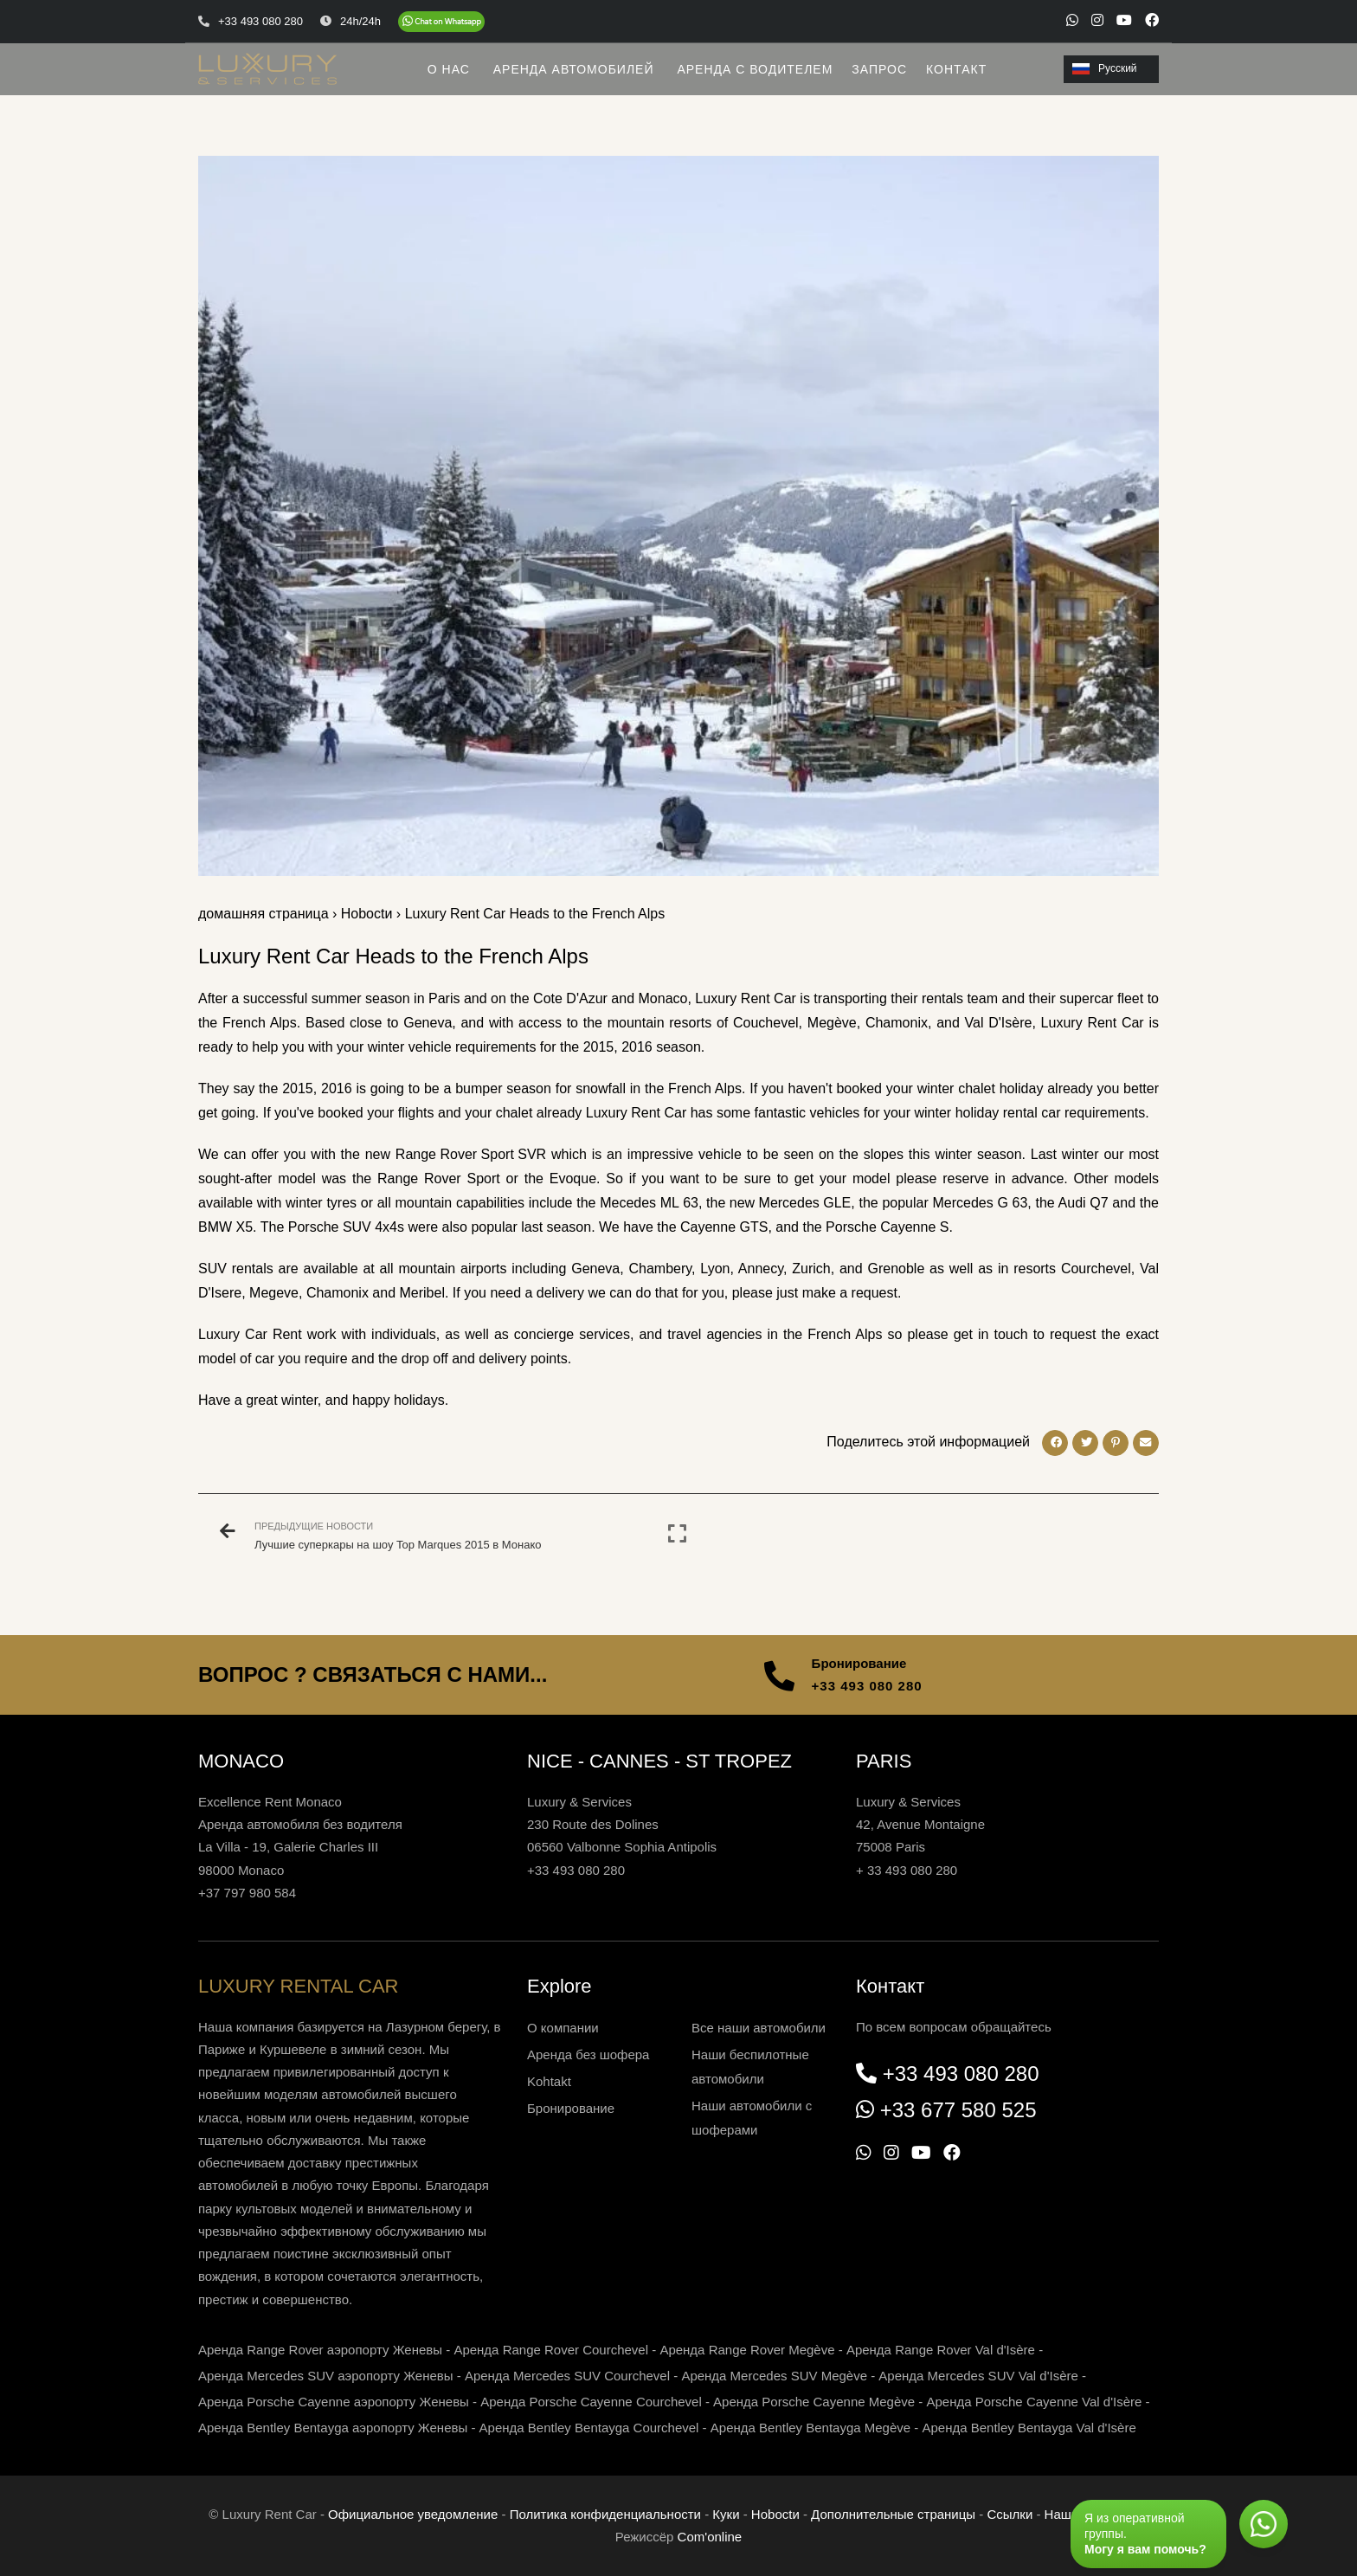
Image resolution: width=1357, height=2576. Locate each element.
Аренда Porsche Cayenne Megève (814, 2401)
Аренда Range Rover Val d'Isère (940, 2349)
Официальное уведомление (413, 2514)
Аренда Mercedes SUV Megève (774, 2375)
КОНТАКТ (956, 69)
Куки (725, 2514)
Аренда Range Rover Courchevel (550, 2349)
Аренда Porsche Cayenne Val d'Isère (1034, 2401)
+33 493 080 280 (867, 1685)
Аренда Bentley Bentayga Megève (810, 2427)
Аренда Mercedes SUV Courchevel (567, 2375)
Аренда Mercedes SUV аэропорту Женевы (325, 2375)
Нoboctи (367, 913)
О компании (563, 2027)
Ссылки (1009, 2514)
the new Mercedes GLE (778, 1202)
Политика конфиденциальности (605, 2514)
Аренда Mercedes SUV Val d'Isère (978, 2375)
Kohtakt (549, 2081)
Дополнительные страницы (893, 2514)
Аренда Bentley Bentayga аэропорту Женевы (332, 2427)
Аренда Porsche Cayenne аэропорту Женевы (333, 2401)
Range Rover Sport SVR (471, 1154)
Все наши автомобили (758, 2027)
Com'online (710, 2536)
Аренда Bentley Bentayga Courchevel (589, 2427)
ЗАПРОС (879, 69)
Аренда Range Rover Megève (746, 2349)
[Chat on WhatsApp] (441, 21)
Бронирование (570, 2108)
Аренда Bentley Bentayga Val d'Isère (1029, 2427)
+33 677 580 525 (958, 2110)
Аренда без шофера (588, 2054)
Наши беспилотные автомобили (750, 2066)
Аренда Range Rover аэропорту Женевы (320, 2349)
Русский (1104, 68)
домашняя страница (263, 913)
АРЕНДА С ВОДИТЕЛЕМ (755, 69)
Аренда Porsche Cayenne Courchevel (591, 2401)
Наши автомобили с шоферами (751, 2117)
